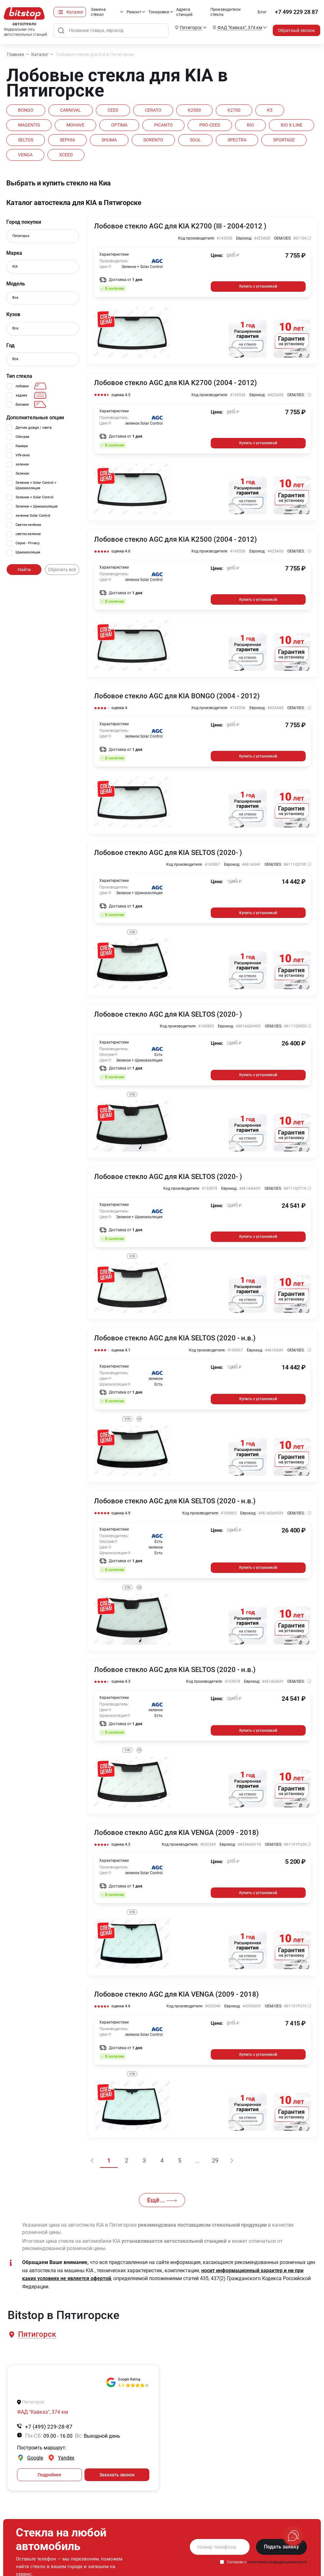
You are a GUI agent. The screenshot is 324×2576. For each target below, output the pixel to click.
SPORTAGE (284, 139)
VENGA (25, 154)
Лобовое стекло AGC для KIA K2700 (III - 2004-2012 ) (180, 226)
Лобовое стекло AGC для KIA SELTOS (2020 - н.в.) (175, 1338)
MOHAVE (75, 125)
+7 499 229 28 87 (296, 12)
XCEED (66, 154)
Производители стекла (225, 12)
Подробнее (49, 2474)
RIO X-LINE (291, 125)
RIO (250, 125)
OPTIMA (119, 125)
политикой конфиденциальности (277, 2562)
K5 (269, 110)
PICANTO (163, 125)
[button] (36, 2334)
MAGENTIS (29, 125)
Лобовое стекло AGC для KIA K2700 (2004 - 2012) (175, 383)
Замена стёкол (98, 12)
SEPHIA (67, 139)
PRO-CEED (209, 125)
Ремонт (134, 11)
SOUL (195, 139)
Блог (262, 11)
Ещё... (162, 2200)
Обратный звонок (296, 30)
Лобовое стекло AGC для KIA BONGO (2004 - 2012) (177, 696)
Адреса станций (184, 12)
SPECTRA (236, 139)
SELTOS (25, 139)
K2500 (194, 110)
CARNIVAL (70, 110)
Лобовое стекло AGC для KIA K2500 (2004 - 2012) (175, 539)
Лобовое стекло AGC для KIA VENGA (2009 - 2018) (176, 1833)
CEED (113, 110)
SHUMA (109, 139)
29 (215, 2160)
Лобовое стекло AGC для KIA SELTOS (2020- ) (168, 853)
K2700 (233, 110)
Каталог (75, 12)
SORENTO (153, 139)
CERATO (153, 110)
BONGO (26, 110)
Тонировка (158, 11)
